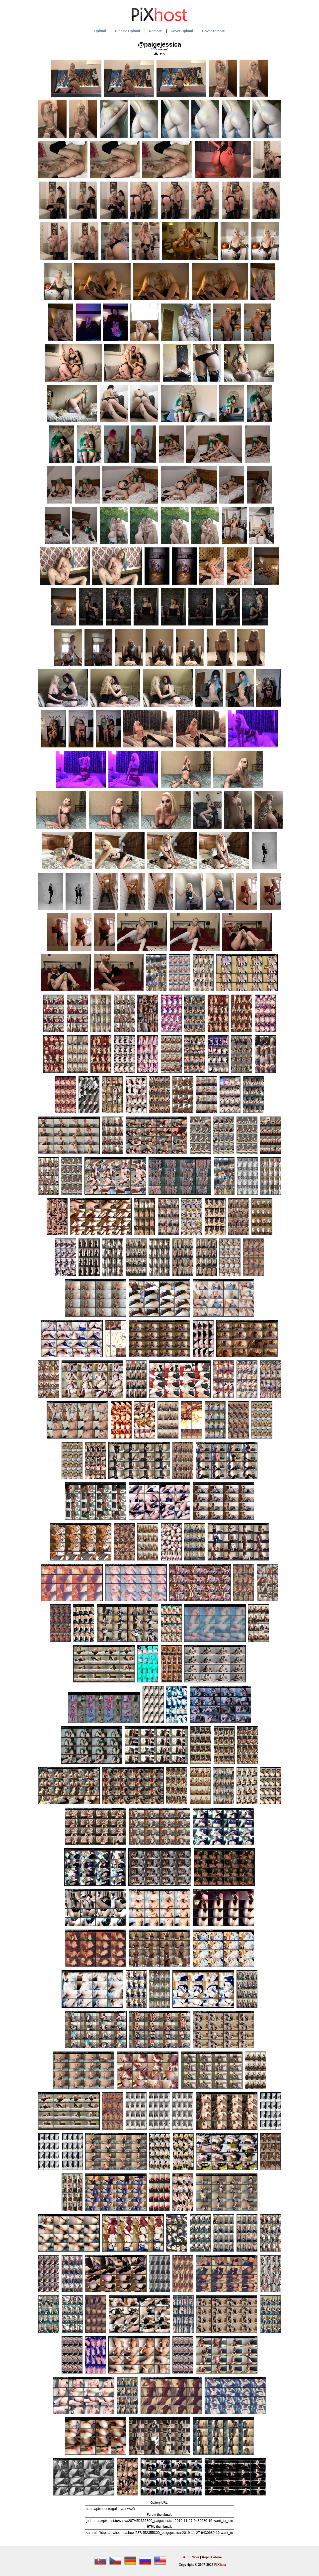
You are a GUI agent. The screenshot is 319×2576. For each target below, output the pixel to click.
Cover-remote (213, 31)
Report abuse (212, 2557)
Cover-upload (182, 31)
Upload (100, 31)
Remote (155, 31)
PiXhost (220, 2565)
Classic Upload (127, 31)
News (195, 2557)
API (186, 2557)
